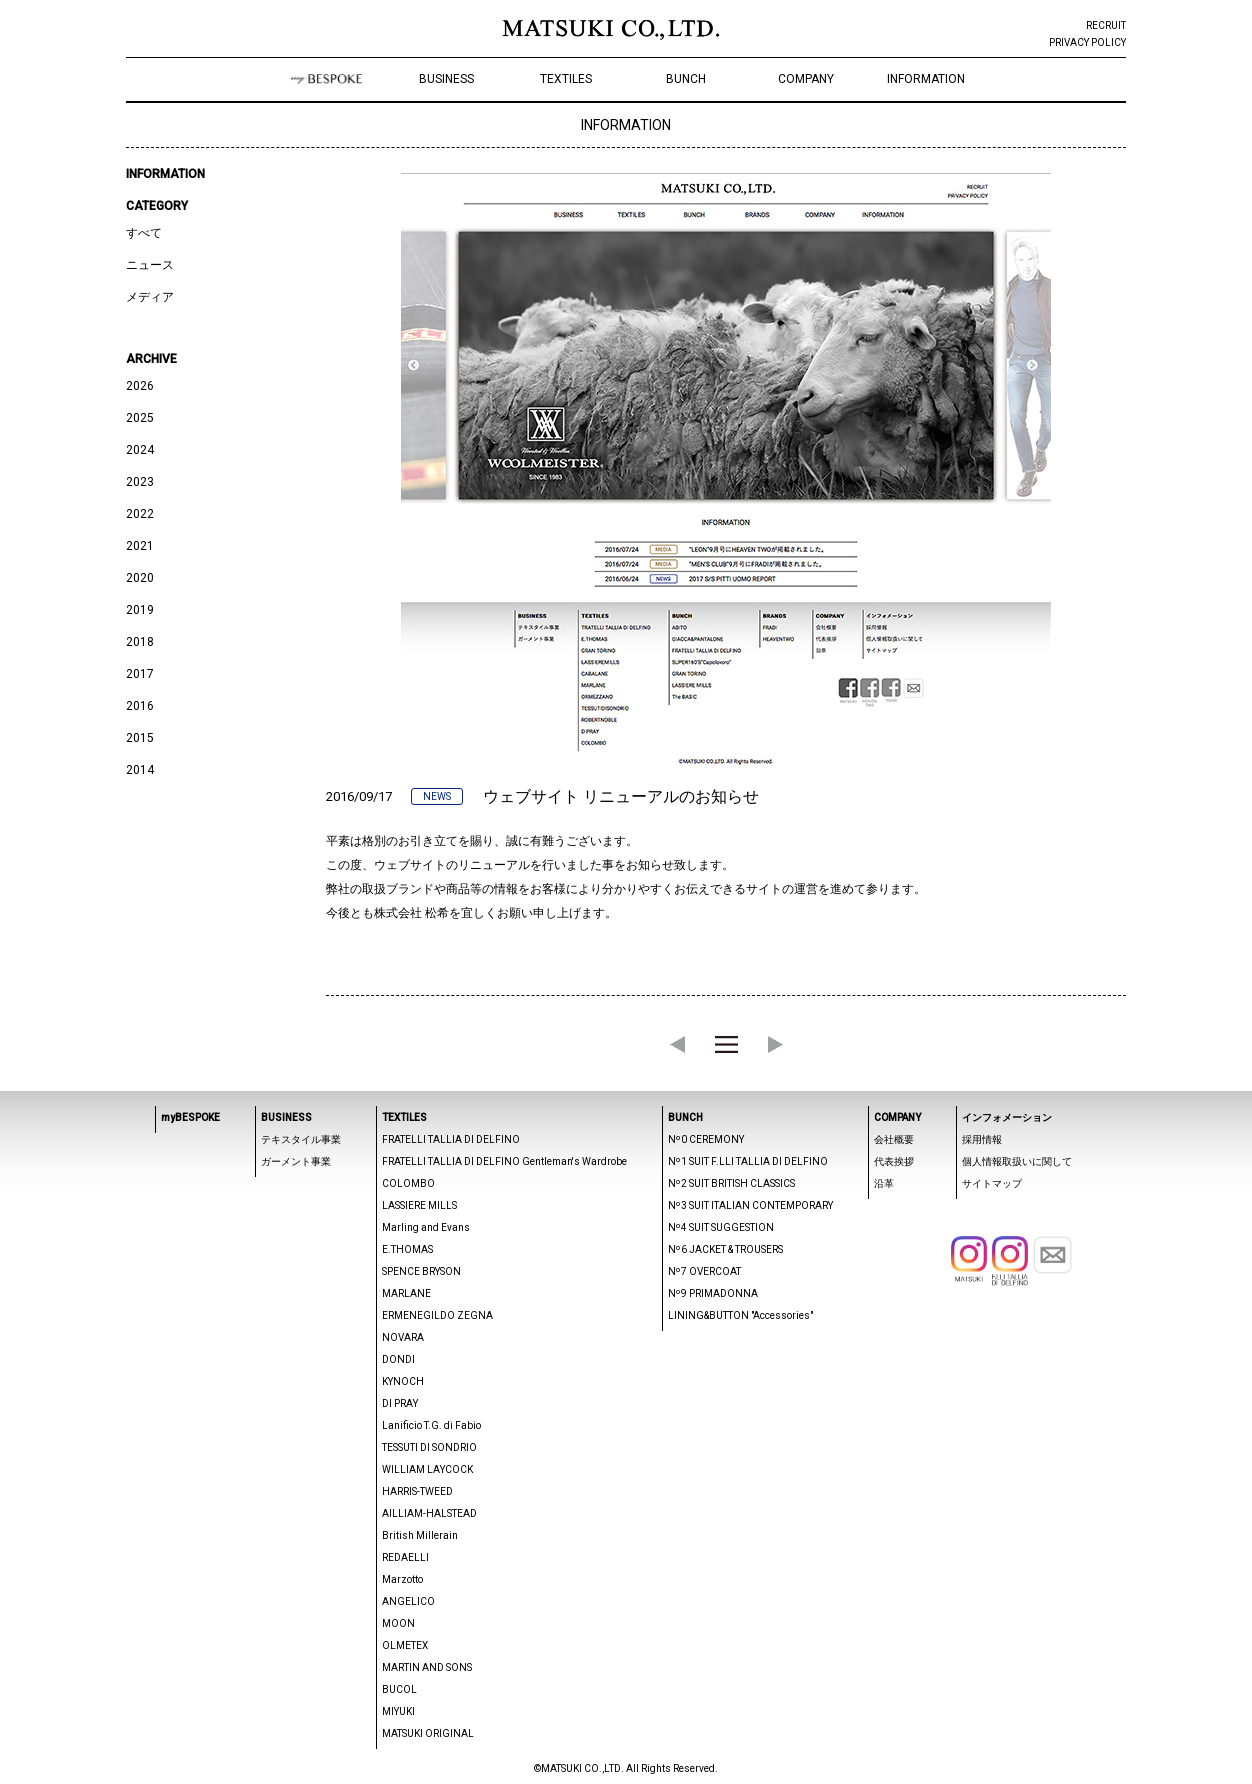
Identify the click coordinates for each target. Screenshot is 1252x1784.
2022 (140, 514)
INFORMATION (926, 79)
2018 (140, 642)
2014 (140, 770)
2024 (140, 450)
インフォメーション (1007, 1117)
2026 (140, 386)
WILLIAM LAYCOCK (427, 1469)
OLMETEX (405, 1645)
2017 (140, 674)
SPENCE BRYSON (421, 1271)
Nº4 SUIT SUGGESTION (721, 1227)
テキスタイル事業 (301, 1139)
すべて (144, 233)
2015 (140, 738)
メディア (150, 297)
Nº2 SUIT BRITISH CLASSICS (731, 1183)
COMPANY (806, 79)
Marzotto (402, 1579)
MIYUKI (398, 1711)
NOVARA (403, 1337)
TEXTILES (566, 79)
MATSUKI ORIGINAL (428, 1733)
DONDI (398, 1359)
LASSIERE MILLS (419, 1205)
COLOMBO (408, 1183)
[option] (726, 473)
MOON (398, 1623)
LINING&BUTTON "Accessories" (740, 1315)
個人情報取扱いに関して (1017, 1161)
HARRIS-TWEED (417, 1491)
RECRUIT (1106, 25)
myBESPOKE (190, 1117)
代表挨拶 (894, 1161)
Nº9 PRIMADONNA (713, 1293)
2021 (140, 546)
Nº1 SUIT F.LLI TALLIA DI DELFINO (748, 1161)
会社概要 (894, 1139)
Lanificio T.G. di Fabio (431, 1425)
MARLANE (406, 1293)
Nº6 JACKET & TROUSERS (725, 1249)
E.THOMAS (407, 1249)
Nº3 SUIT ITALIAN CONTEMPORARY (750, 1205)
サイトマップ (992, 1183)
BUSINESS (446, 79)
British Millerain (420, 1535)
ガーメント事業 (296, 1161)
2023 (140, 482)
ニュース (150, 265)
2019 (140, 610)
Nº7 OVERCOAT (704, 1271)
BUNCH (686, 79)
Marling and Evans (426, 1227)
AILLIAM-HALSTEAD (429, 1513)
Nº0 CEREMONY (706, 1139)
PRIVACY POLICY (1087, 42)
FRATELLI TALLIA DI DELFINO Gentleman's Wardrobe (504, 1161)
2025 (140, 418)
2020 (140, 578)
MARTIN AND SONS (427, 1667)
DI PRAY (400, 1403)
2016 (140, 706)
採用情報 (982, 1139)
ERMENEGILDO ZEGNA (437, 1315)
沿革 (884, 1183)
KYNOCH (403, 1381)
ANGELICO (408, 1601)
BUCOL (399, 1689)
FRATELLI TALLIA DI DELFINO (451, 1139)
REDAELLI (405, 1557)
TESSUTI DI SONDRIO (429, 1447)
